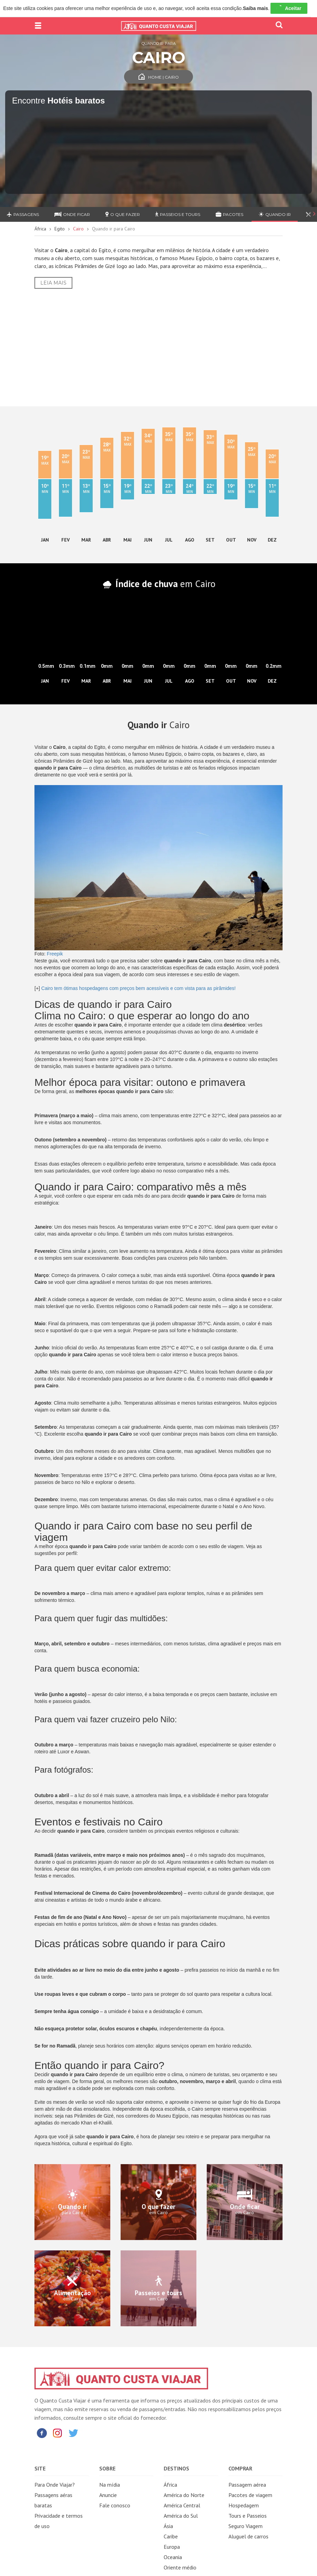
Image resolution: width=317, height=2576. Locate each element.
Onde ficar (72, 214)
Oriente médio (180, 2567)
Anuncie (108, 2494)
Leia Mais (53, 283)
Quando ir (275, 214)
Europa (172, 2546)
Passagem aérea (247, 2484)
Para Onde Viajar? (54, 2484)
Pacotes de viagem (250, 2494)
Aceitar (289, 8)
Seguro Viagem (245, 2526)
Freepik (55, 954)
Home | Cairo (159, 77)
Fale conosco (114, 2505)
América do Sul (181, 2515)
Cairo (78, 229)
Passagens (23, 214)
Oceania (173, 2557)
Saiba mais (255, 8)
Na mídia (109, 2484)
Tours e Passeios (247, 2515)
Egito (59, 229)
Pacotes (229, 214)
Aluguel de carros (248, 2536)
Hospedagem (243, 2505)
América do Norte (184, 2494)
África (40, 229)
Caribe (171, 2536)
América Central (182, 2505)
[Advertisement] (158, 347)
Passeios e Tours (177, 214)
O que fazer (122, 214)
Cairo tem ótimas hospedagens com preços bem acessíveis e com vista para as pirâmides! (138, 988)
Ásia (168, 2526)
